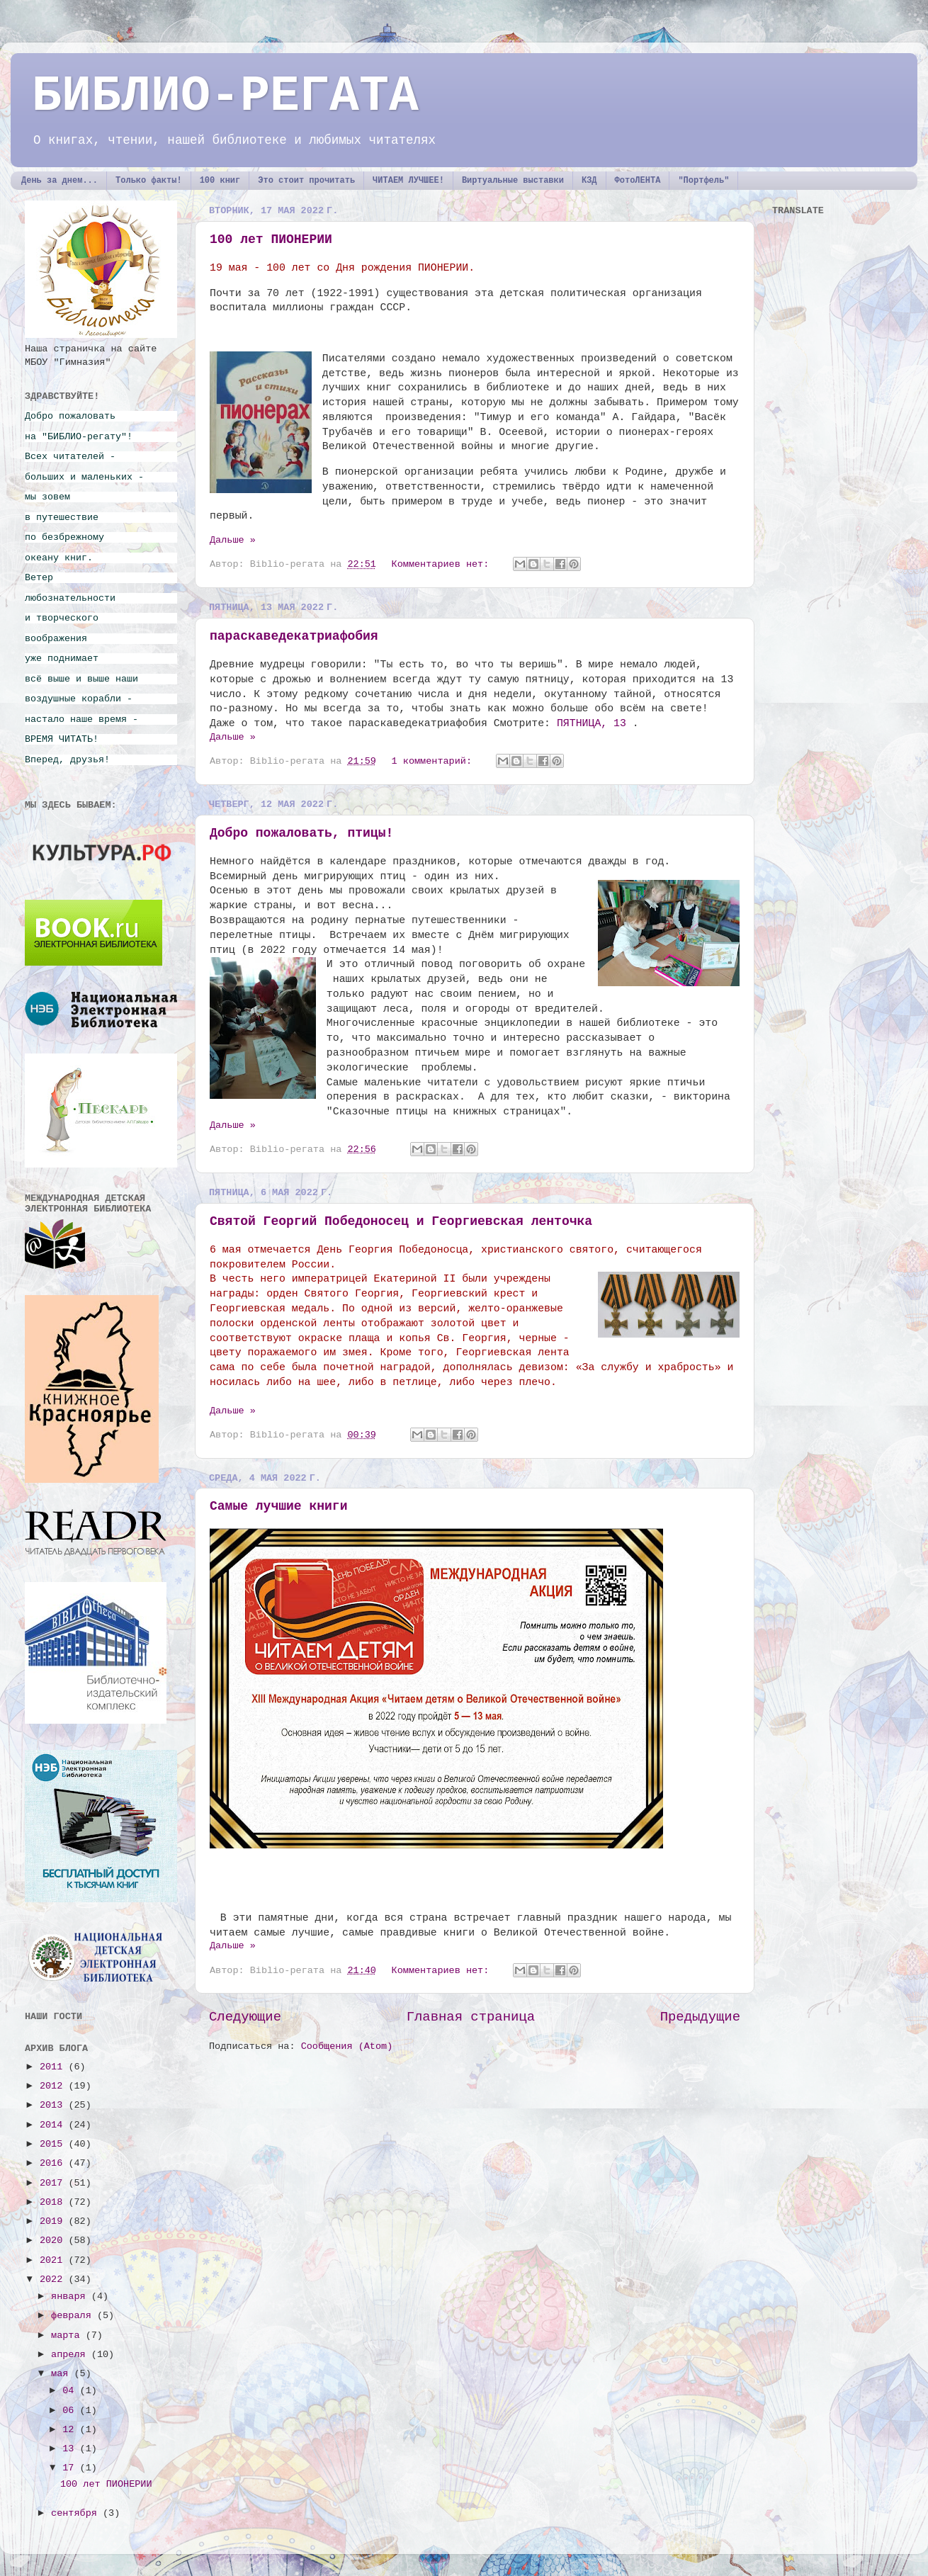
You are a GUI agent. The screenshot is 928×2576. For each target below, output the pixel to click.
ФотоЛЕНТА (638, 181)
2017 (54, 2183)
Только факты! (148, 181)
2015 (54, 2144)
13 (70, 2449)
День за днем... (59, 181)
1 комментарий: (435, 761)
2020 (54, 2240)
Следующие (245, 2017)
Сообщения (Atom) (347, 2046)
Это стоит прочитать (306, 181)
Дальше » (233, 540)
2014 (54, 2125)
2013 (54, 2105)
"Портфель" (703, 181)
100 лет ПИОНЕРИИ (271, 239)
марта (68, 2335)
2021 (54, 2260)
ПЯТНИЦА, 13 (591, 723)
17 (70, 2468)
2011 (54, 2067)
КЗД (589, 181)
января (71, 2296)
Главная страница (471, 2017)
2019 (54, 2221)
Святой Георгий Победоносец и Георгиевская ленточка (401, 1221)
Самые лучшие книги (278, 1506)
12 (70, 2429)
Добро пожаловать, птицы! (301, 833)
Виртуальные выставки (513, 181)
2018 (54, 2202)
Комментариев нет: (443, 564)
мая (62, 2373)
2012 (54, 2086)
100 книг (220, 181)
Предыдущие (700, 2017)
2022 (54, 2279)
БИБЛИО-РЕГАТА (225, 97)
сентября (77, 2513)
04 (70, 2390)
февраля (74, 2315)
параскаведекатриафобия (294, 636)
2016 (54, 2163)
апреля (71, 2354)
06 (70, 2410)
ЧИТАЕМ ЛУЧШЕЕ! (408, 181)
